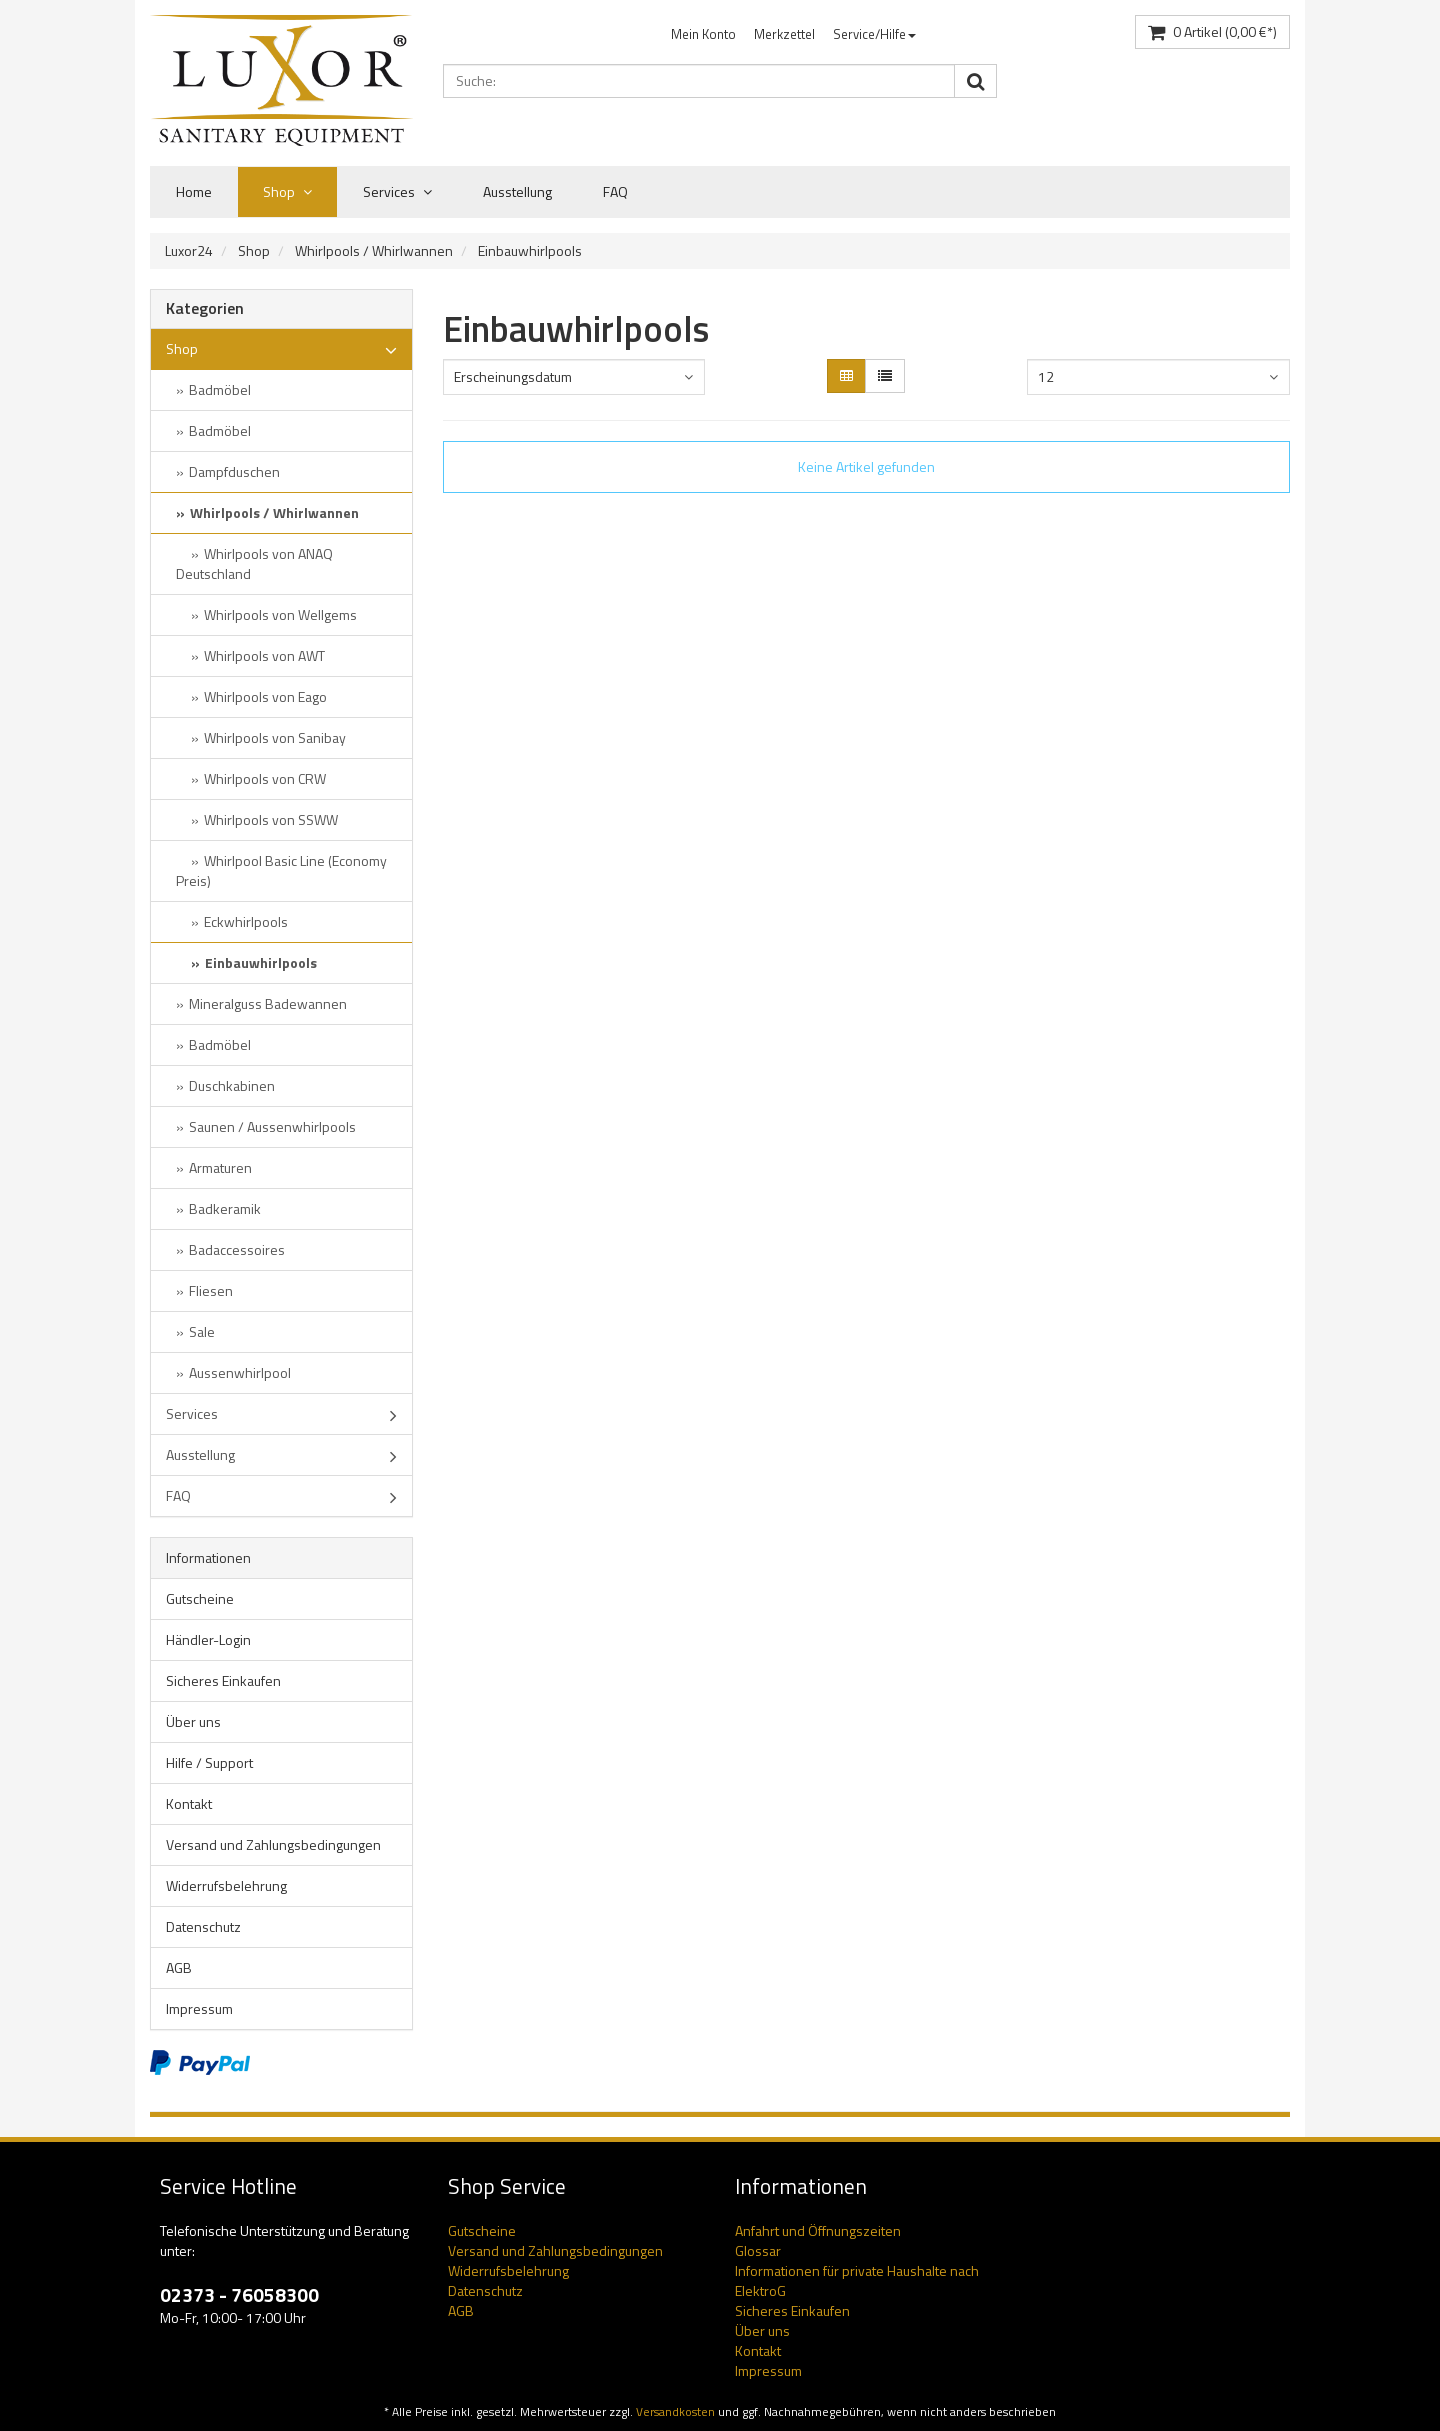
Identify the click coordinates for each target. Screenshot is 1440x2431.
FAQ (615, 191)
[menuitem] (703, 34)
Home (194, 191)
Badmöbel (220, 389)
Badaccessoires (237, 1249)
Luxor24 (189, 250)
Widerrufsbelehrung (226, 1885)
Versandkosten (675, 2412)
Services (397, 192)
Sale (202, 1331)
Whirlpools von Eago (265, 696)
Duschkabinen (232, 1085)
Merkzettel (784, 34)
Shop (287, 192)
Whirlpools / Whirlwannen (374, 250)
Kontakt (189, 1803)
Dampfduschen (234, 471)
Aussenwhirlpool (240, 1372)
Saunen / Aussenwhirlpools (272, 1126)
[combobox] (574, 377)
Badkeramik (225, 1208)
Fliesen (211, 1290)
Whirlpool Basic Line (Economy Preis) (281, 870)
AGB (179, 1967)
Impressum (199, 2008)
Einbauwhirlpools (530, 250)
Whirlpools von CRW (265, 778)
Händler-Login (208, 1639)
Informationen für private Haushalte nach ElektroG (857, 2280)
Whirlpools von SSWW (271, 819)
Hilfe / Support (209, 1762)
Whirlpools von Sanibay (275, 737)
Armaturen (220, 1167)
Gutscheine (200, 1598)
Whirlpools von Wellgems (280, 614)
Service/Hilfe (874, 34)
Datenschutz (203, 1926)
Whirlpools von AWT (264, 655)
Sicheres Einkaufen (223, 1680)
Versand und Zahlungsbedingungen (273, 1844)
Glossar (758, 2250)
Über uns (193, 1721)
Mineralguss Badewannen (268, 1003)
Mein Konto (703, 34)
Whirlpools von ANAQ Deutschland (254, 563)
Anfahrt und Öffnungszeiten (818, 2230)
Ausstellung (517, 191)
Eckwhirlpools (246, 921)
